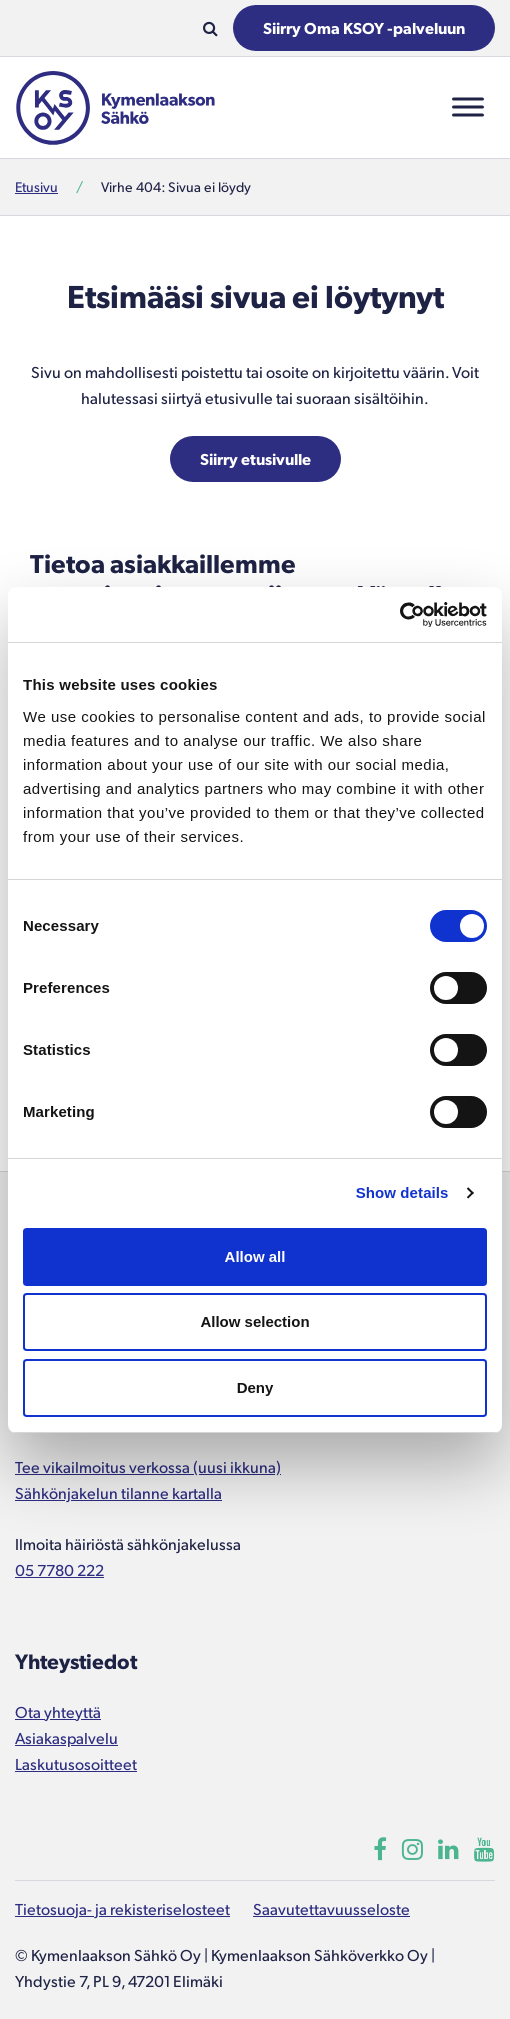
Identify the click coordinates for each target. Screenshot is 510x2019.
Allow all (255, 1256)
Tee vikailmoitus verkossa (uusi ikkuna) (148, 1466)
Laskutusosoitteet (76, 1763)
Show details (402, 1192)
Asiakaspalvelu (66, 1737)
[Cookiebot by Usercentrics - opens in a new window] (399, 615)
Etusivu (36, 186)
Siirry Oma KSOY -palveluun (364, 27)
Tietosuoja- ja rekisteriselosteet (122, 1908)
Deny (255, 1387)
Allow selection (254, 1321)
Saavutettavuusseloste (331, 1908)
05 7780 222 (59, 1569)
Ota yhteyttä (58, 1711)
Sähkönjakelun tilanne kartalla (118, 1492)
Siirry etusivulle (255, 458)
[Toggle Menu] (468, 107)
